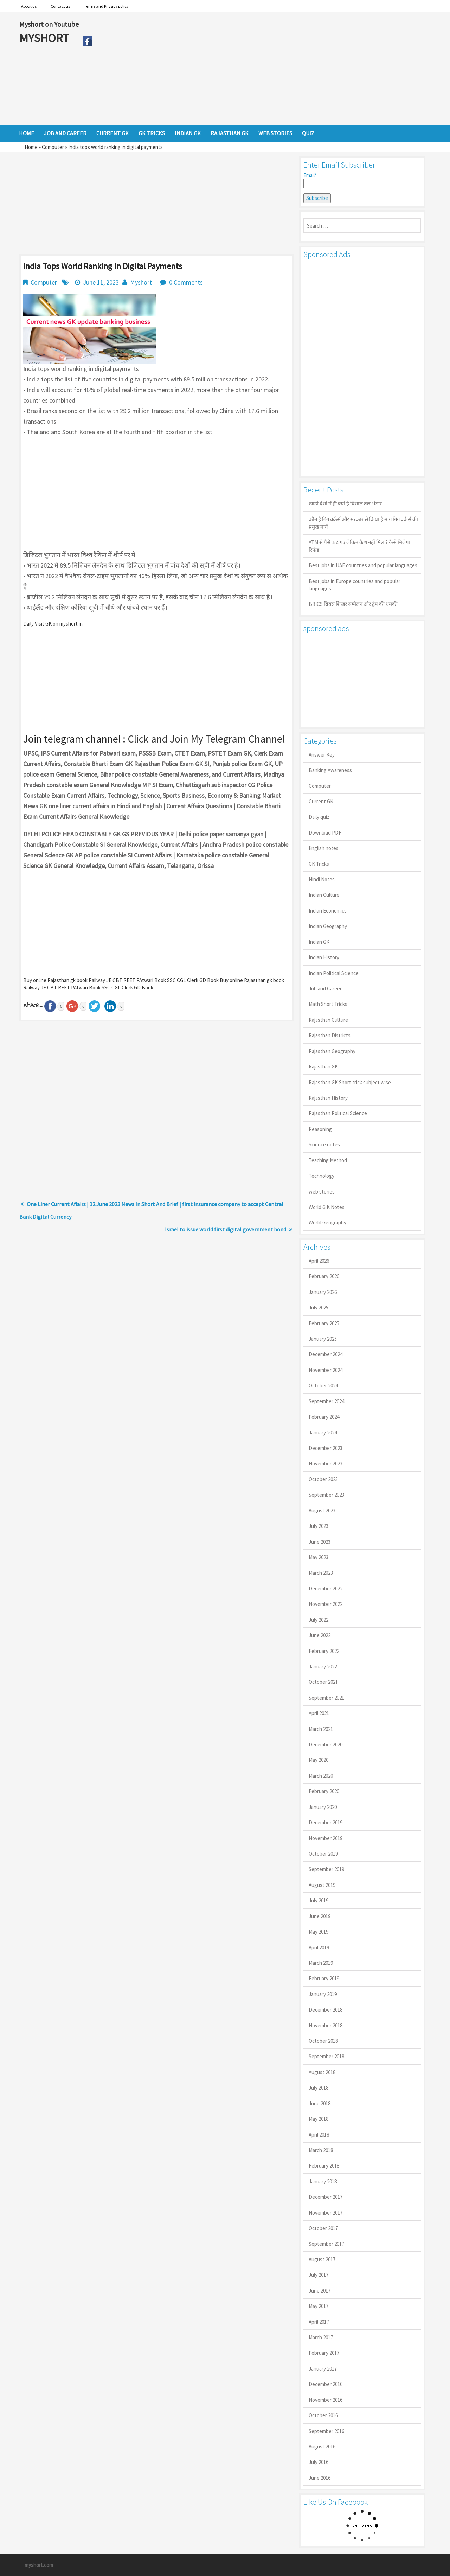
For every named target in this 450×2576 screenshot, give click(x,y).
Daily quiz (319, 816)
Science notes (324, 1144)
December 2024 (325, 1354)
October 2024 (323, 1385)
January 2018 (323, 2181)
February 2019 (324, 1978)
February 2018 (324, 2165)
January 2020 (323, 1807)
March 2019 (321, 1963)
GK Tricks (319, 864)
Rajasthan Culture (328, 1019)
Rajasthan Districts (330, 1035)
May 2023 (318, 1557)
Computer (53, 147)
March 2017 (321, 2337)
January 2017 (323, 2368)
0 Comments (186, 282)
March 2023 (321, 1572)
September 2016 (326, 2431)
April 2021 (319, 1713)
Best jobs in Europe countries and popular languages (354, 585)
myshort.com (39, 2565)
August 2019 (322, 1885)
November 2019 (325, 1838)
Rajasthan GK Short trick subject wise (350, 1082)
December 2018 (325, 2009)
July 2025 (318, 1307)
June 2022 (319, 1635)
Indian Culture (324, 894)
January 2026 (323, 1292)
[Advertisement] (263, 68)
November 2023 (325, 1463)
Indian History (324, 957)
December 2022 (325, 1588)
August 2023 (322, 1510)
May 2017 (318, 2306)
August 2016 (322, 2446)
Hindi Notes (322, 879)
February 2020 (324, 1791)
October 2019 (323, 1853)
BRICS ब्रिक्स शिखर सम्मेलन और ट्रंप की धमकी (353, 604)
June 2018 (319, 2103)
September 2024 (326, 1401)
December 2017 (325, 2196)
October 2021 (323, 1682)
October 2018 (323, 2041)
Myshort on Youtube (49, 24)
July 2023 (318, 1526)
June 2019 (319, 1916)
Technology (321, 1175)
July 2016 (318, 2462)
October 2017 (323, 2228)
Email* (338, 180)
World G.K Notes (327, 1207)
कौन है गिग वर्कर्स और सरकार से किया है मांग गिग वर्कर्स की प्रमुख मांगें (363, 523)
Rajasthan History (328, 1097)
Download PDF (325, 832)
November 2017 (325, 2212)
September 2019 (326, 1869)
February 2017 (324, 2352)
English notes (324, 848)
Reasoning (320, 1129)
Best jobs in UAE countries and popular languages (363, 565)
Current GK (321, 801)
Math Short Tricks (328, 1004)
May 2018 (318, 2119)
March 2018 (321, 2150)
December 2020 (325, 1744)
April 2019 (319, 1947)
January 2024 (323, 1432)
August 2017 (322, 2259)
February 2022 (324, 1651)
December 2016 (325, 2384)
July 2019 (318, 1900)
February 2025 (324, 1323)
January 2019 (323, 1994)
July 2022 (318, 1619)
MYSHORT (45, 38)
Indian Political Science (334, 973)
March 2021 (321, 1729)
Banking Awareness (330, 770)
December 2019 (325, 1822)
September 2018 (326, 2056)
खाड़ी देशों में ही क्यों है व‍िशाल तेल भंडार (345, 503)
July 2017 (318, 2274)
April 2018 (319, 2134)
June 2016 (319, 2477)
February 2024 (324, 1416)
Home (31, 147)
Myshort (141, 282)
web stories (322, 1191)
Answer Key (322, 754)
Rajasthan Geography (332, 1051)
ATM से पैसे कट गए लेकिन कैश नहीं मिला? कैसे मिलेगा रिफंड (359, 546)
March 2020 (321, 1775)
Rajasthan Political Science (338, 1113)
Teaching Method (328, 1160)
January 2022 (323, 1666)
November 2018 (325, 2025)
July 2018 (318, 2087)
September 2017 (326, 2244)
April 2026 (319, 1260)
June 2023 (319, 1541)
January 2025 (323, 1338)
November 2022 (325, 1604)
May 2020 (318, 1760)
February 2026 (324, 1276)
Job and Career (325, 988)
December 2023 (325, 1448)
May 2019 (318, 1931)
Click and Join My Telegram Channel (206, 738)
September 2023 (326, 1494)
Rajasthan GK (323, 1066)
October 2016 (323, 2415)
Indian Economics (328, 910)
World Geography (327, 1222)
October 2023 (323, 1479)
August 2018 (322, 2072)
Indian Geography (328, 926)
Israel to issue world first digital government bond (225, 1229)
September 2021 (326, 1697)
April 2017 (319, 2322)
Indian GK (319, 942)
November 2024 (325, 1370)
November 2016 (325, 2400)
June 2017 (319, 2290)
